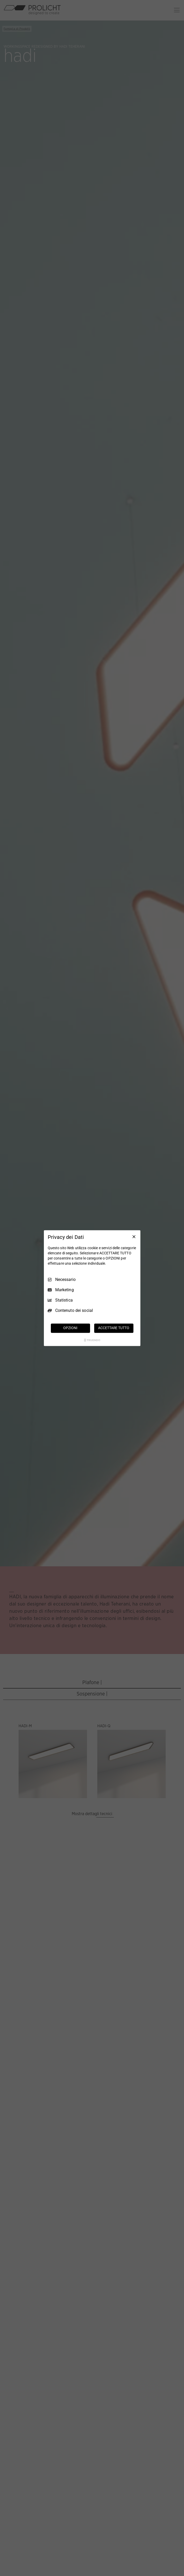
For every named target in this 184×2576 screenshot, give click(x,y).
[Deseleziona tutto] (133, 1236)
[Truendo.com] (92, 1340)
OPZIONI (70, 1328)
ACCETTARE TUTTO (113, 1328)
